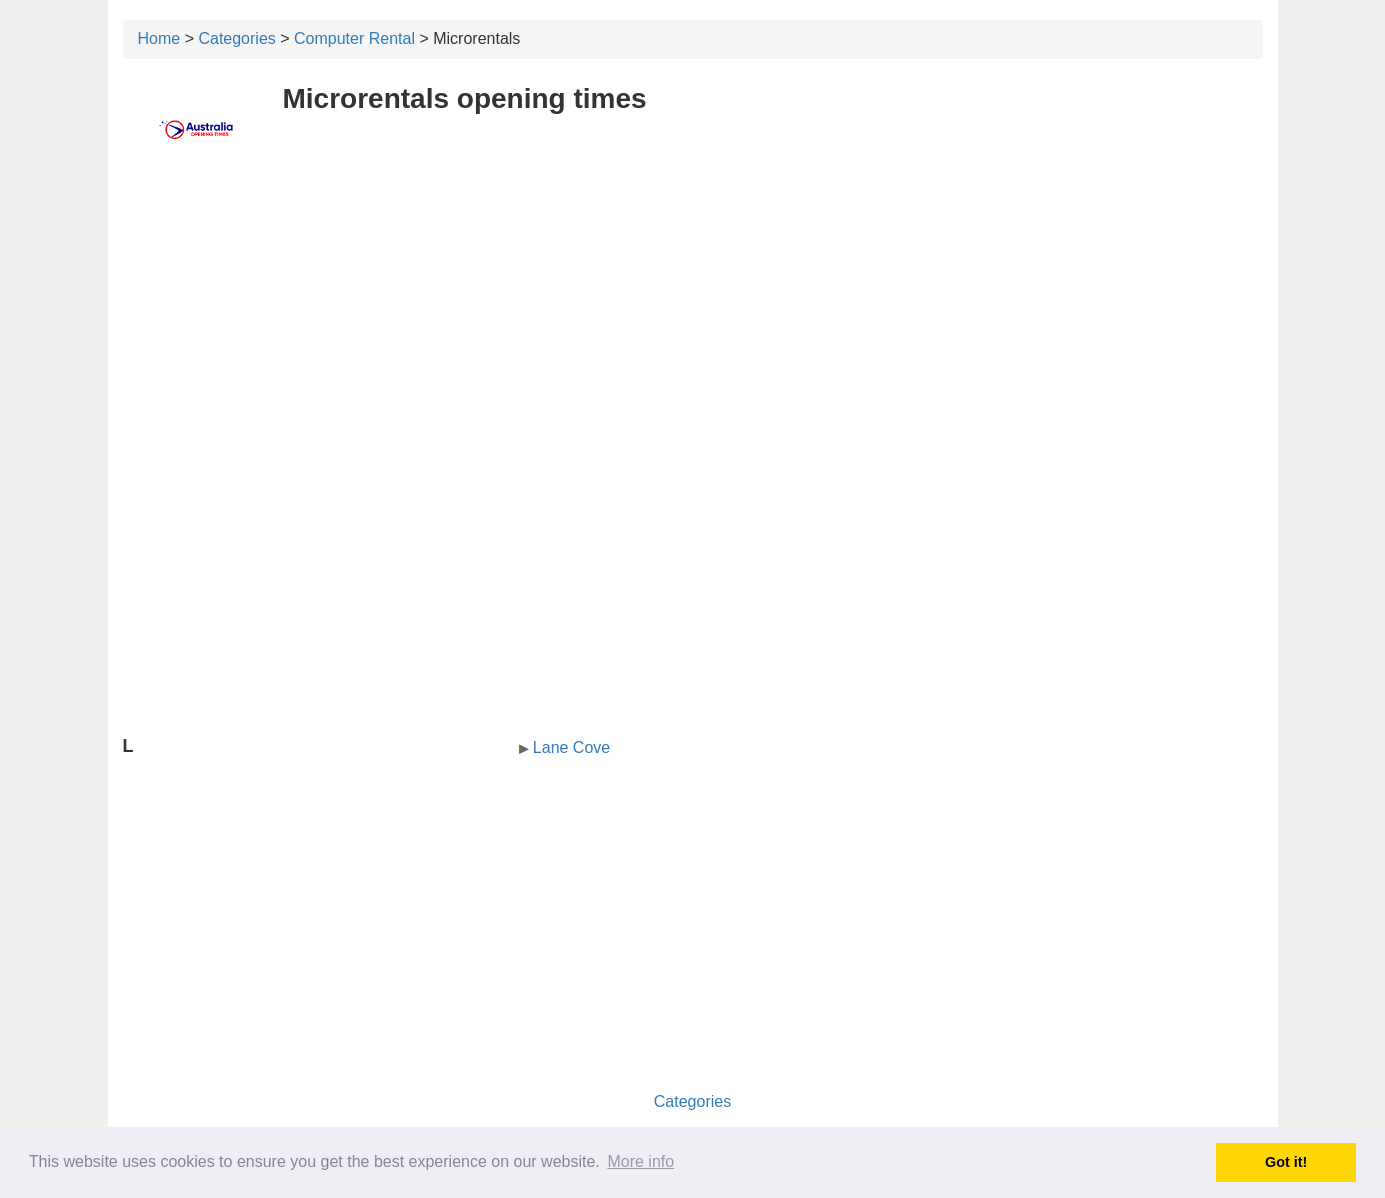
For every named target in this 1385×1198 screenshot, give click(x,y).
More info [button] (640, 1161)
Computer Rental (354, 38)
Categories (236, 38)
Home (159, 38)
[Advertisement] (693, 317)
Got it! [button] (1286, 1162)
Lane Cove (571, 747)
